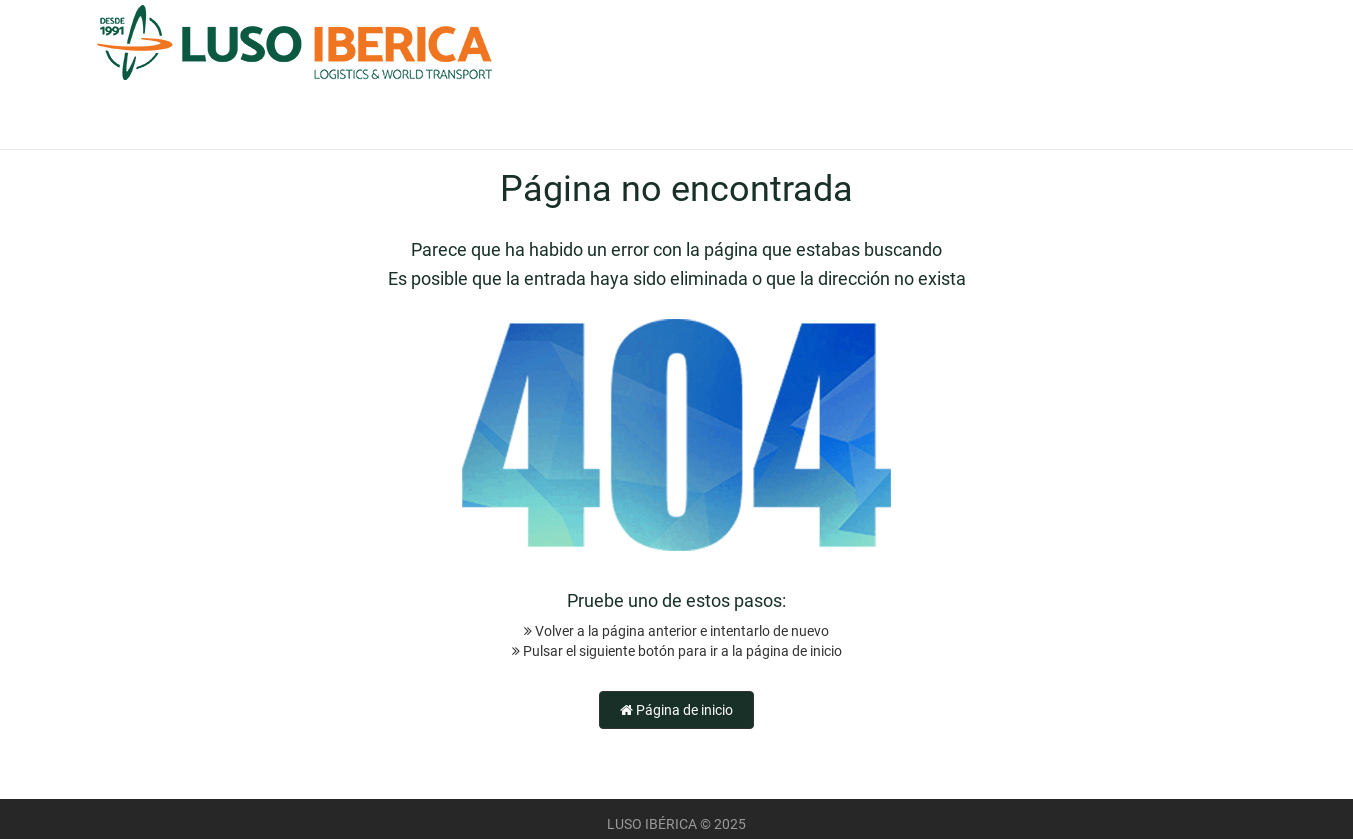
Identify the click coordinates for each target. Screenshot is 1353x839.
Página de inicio (676, 710)
